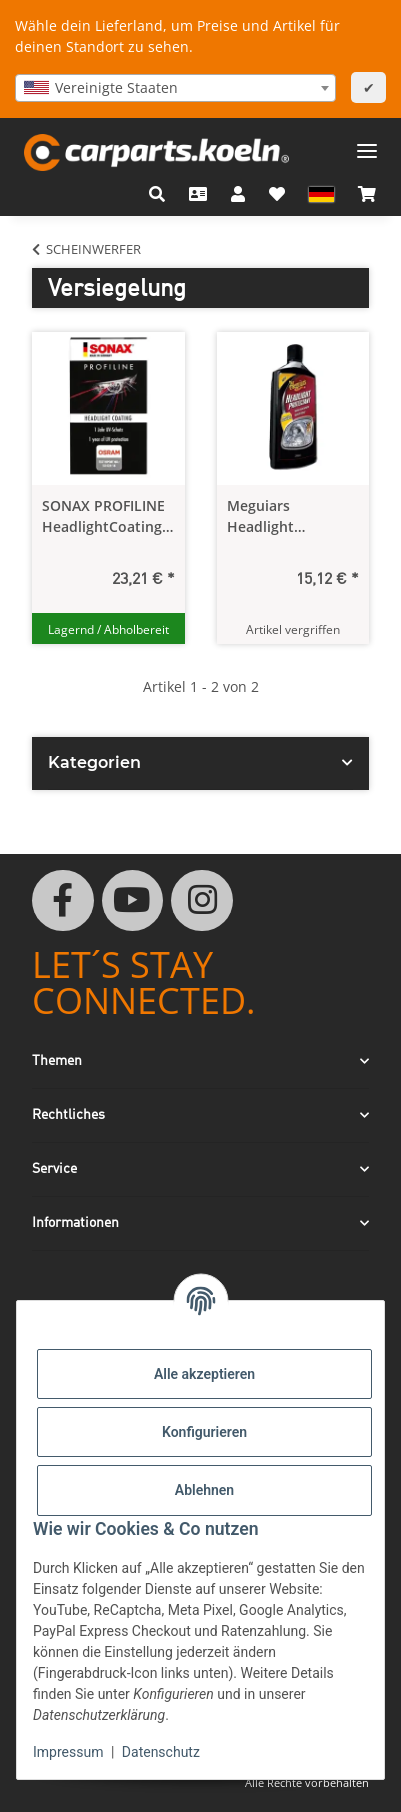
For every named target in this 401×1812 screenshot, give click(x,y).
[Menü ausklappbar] (367, 143)
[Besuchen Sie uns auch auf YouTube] (133, 901)
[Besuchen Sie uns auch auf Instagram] (202, 901)
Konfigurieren (204, 1432)
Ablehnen (204, 1490)
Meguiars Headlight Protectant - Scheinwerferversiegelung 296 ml (293, 516)
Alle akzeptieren (204, 1374)
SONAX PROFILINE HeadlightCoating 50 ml (103, 516)
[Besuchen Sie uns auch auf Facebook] (63, 901)
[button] (157, 194)
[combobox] (175, 88)
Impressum (68, 1752)
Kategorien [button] (94, 762)
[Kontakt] (198, 194)
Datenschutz (161, 1752)
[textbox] (175, 88)
